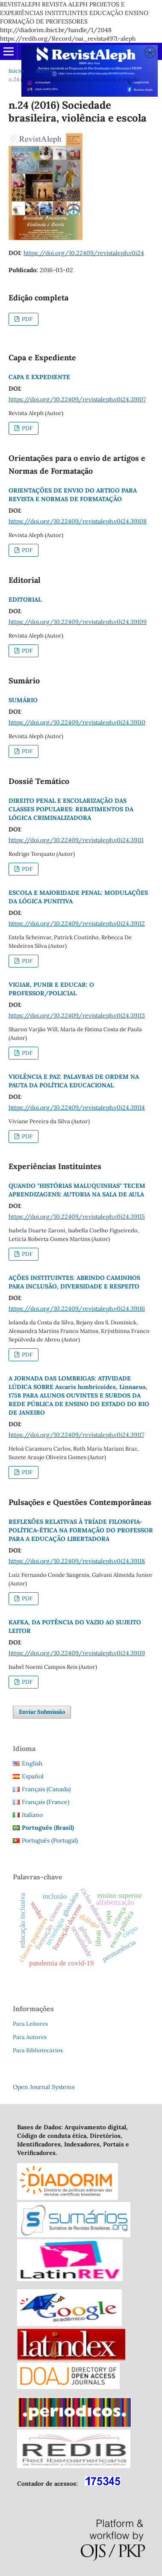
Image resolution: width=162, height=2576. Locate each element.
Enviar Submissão (42, 1711)
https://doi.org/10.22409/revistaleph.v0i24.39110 (77, 722)
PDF (26, 319)
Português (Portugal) (50, 1840)
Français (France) (45, 1802)
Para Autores (30, 2037)
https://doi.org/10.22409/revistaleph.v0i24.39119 (77, 1653)
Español (33, 1776)
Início (16, 70)
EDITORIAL (25, 599)
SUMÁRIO (23, 700)
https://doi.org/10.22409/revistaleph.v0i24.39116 (77, 1308)
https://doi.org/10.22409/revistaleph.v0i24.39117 (76, 1435)
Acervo (44, 70)
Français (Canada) (46, 1789)
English (32, 1763)
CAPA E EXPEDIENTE (39, 377)
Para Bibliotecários (38, 2050)
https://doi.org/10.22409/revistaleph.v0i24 (84, 253)
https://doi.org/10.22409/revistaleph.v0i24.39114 (77, 1107)
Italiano (32, 1815)
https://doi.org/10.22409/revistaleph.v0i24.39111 (76, 840)
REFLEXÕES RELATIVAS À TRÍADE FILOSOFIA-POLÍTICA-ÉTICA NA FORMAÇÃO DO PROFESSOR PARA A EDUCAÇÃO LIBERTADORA (81, 1530)
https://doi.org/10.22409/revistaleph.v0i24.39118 (77, 1561)
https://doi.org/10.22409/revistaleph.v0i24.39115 (77, 1216)
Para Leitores (30, 2023)
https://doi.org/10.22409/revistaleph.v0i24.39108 (78, 521)
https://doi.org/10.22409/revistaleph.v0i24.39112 (77, 923)
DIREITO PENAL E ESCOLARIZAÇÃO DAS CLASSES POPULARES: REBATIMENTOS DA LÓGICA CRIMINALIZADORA (71, 809)
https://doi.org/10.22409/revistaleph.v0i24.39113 (77, 1015)
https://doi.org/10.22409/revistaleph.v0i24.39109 (78, 622)
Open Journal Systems (43, 2087)
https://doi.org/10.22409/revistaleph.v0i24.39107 (77, 399)
